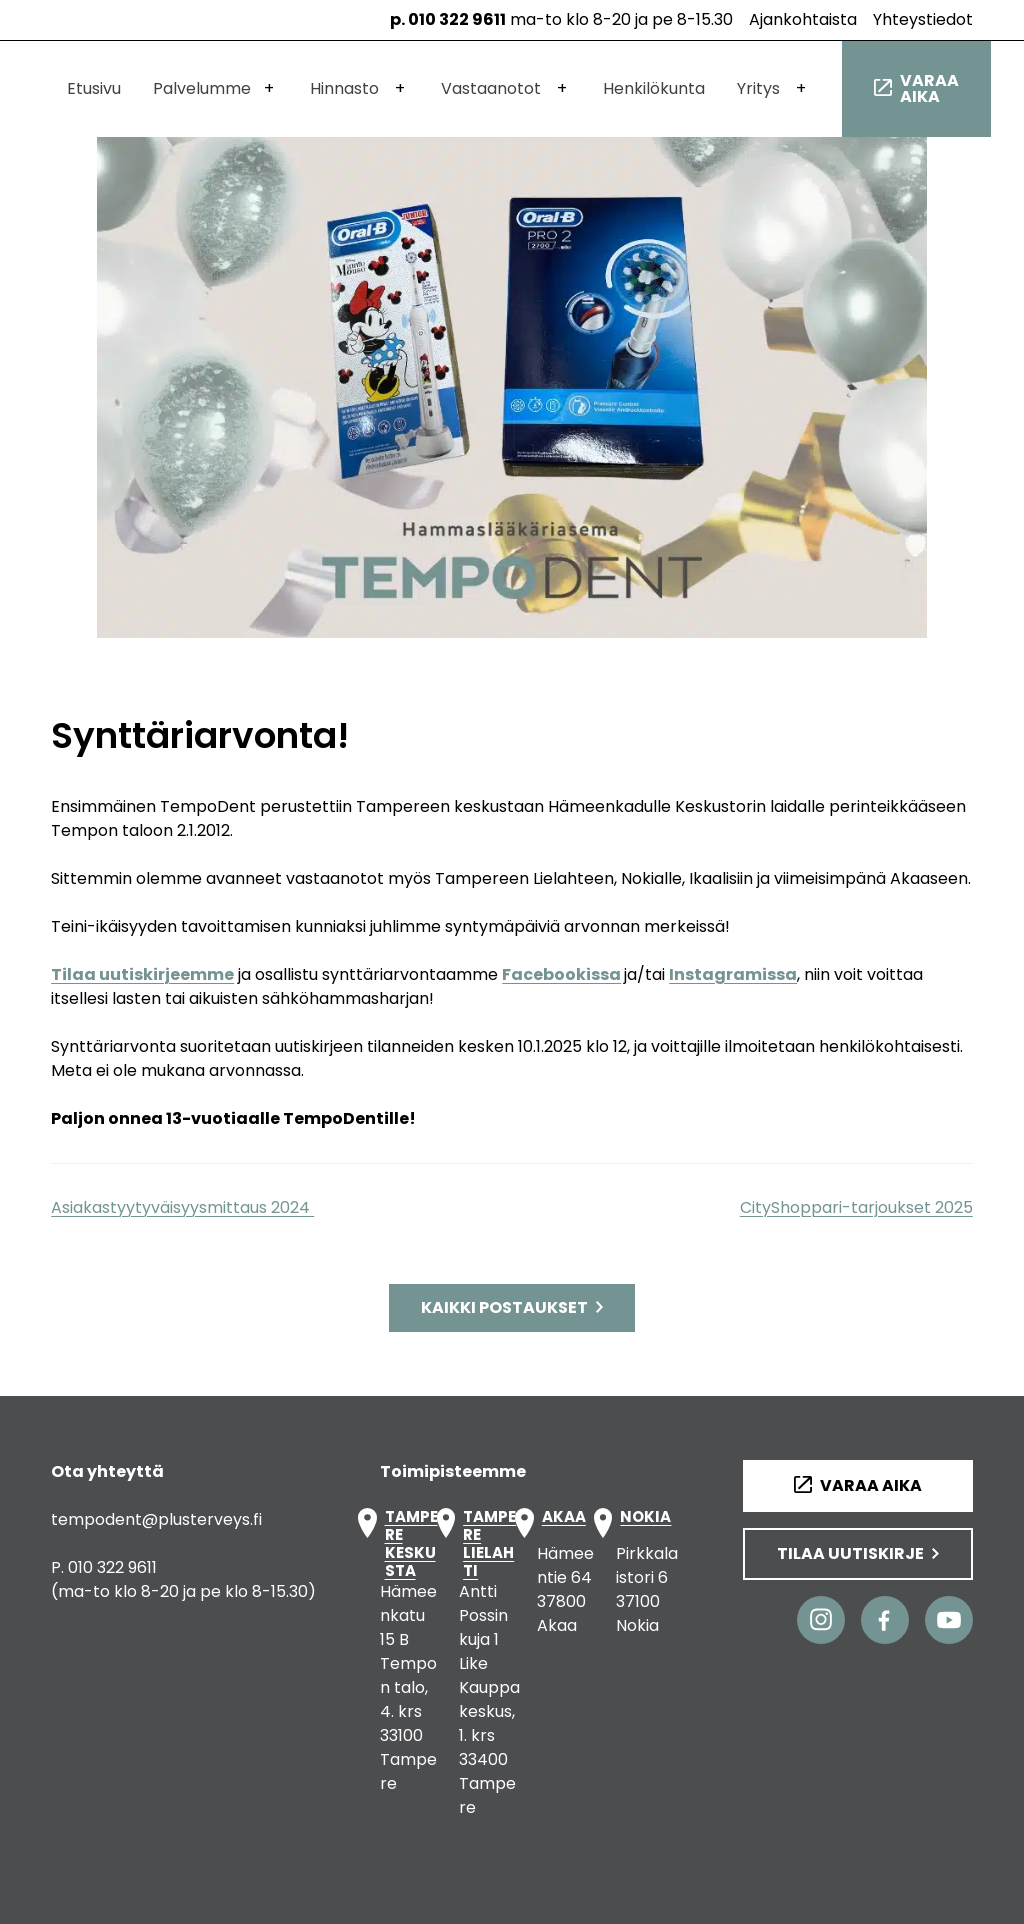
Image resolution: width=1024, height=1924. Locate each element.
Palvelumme (202, 88)
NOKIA (645, 1517)
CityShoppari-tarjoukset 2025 (856, 1207)
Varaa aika (929, 88)
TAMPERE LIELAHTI (489, 1544)
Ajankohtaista (803, 19)
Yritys (758, 88)
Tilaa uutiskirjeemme (142, 974)
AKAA (564, 1517)
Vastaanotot (491, 88)
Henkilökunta (654, 88)
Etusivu (94, 88)
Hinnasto (344, 88)
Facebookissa (561, 974)
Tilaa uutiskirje (850, 1553)
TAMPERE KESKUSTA (411, 1544)
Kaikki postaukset (504, 1307)
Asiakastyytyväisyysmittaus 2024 (182, 1207)
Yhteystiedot (923, 19)
